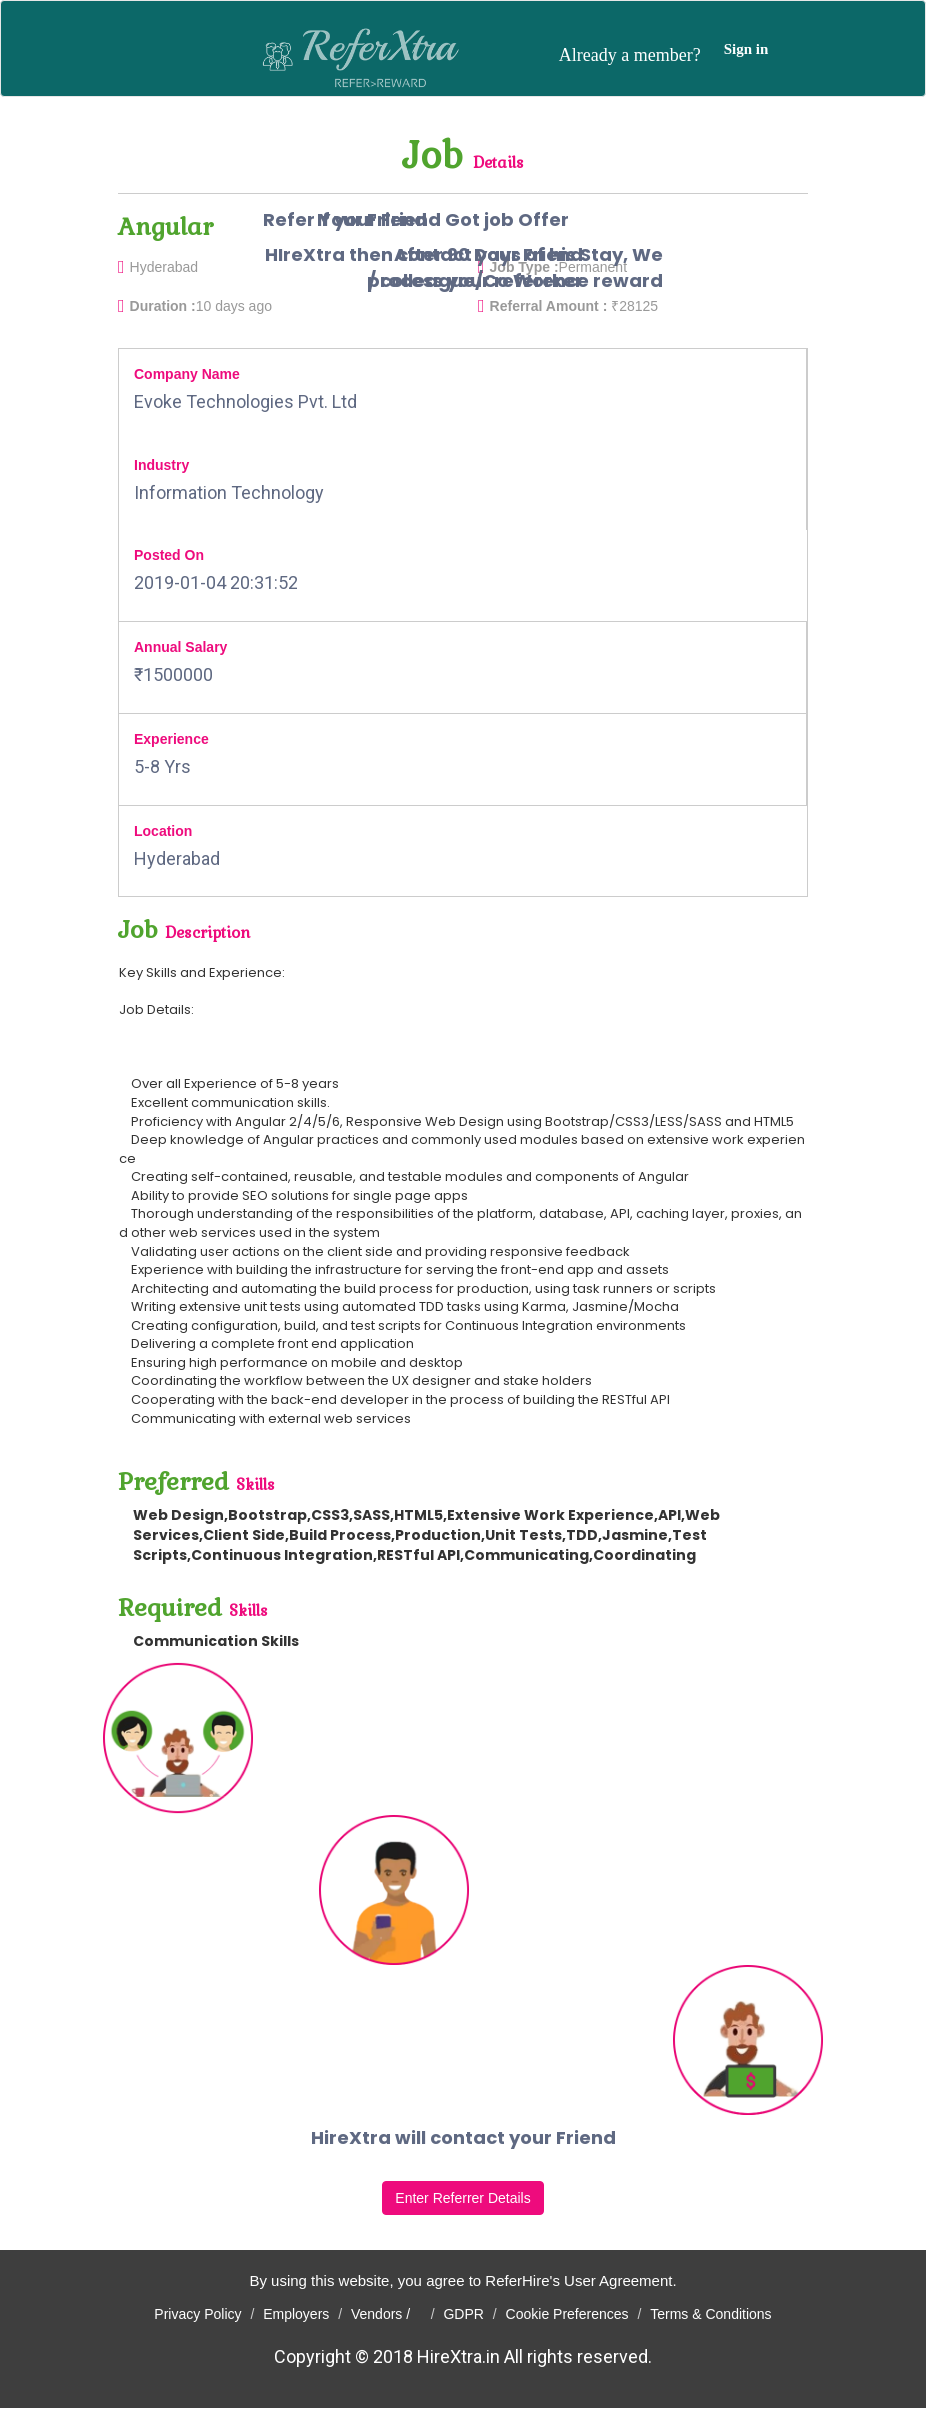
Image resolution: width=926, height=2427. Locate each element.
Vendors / (386, 2314)
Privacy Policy (197, 2314)
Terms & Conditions (710, 2314)
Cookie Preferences (567, 2314)
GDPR (463, 2314)
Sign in (746, 49)
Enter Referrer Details (462, 2198)
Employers (296, 2314)
